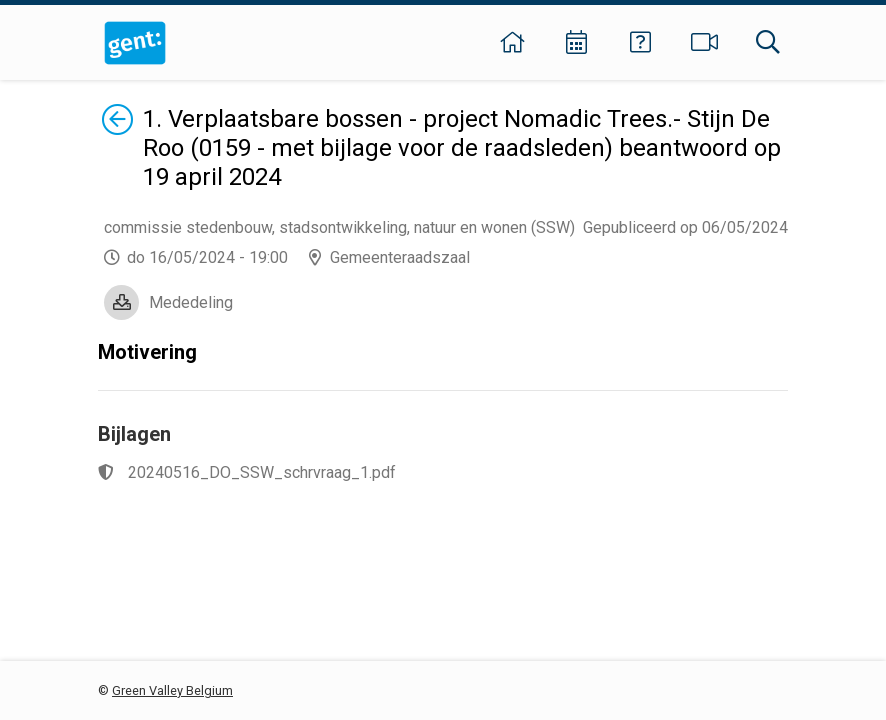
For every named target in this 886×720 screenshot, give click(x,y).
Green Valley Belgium (172, 690)
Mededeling (191, 302)
